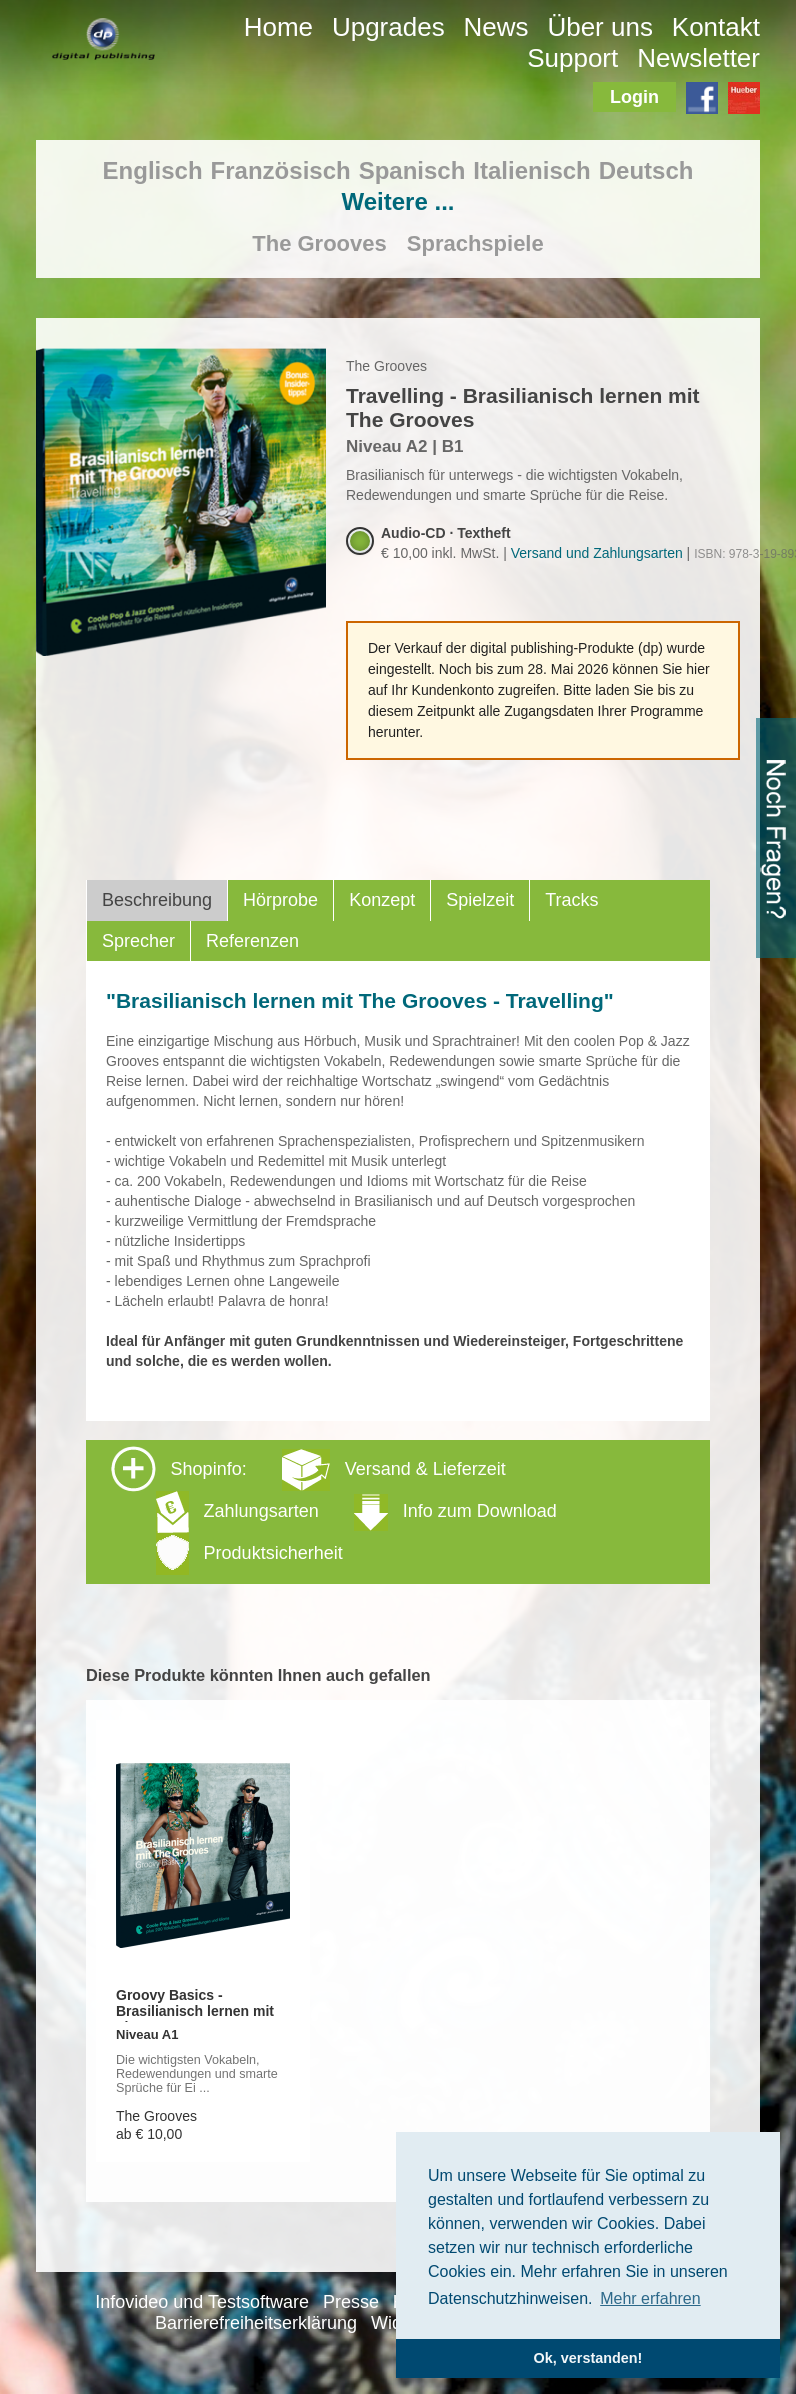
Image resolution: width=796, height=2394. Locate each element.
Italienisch (531, 170)
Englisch (153, 170)
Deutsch (646, 170)
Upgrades (388, 27)
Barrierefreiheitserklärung (256, 2323)
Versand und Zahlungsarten (597, 553)
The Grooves (319, 243)
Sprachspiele (475, 243)
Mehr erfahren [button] (650, 2298)
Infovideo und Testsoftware (202, 2302)
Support (572, 58)
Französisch (281, 170)
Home (278, 27)
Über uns (600, 27)
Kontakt (716, 27)
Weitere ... (398, 201)
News (496, 27)
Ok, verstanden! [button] (588, 2358)
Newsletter (698, 58)
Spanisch (412, 170)
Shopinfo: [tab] (334, 1510)
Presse (351, 2302)
